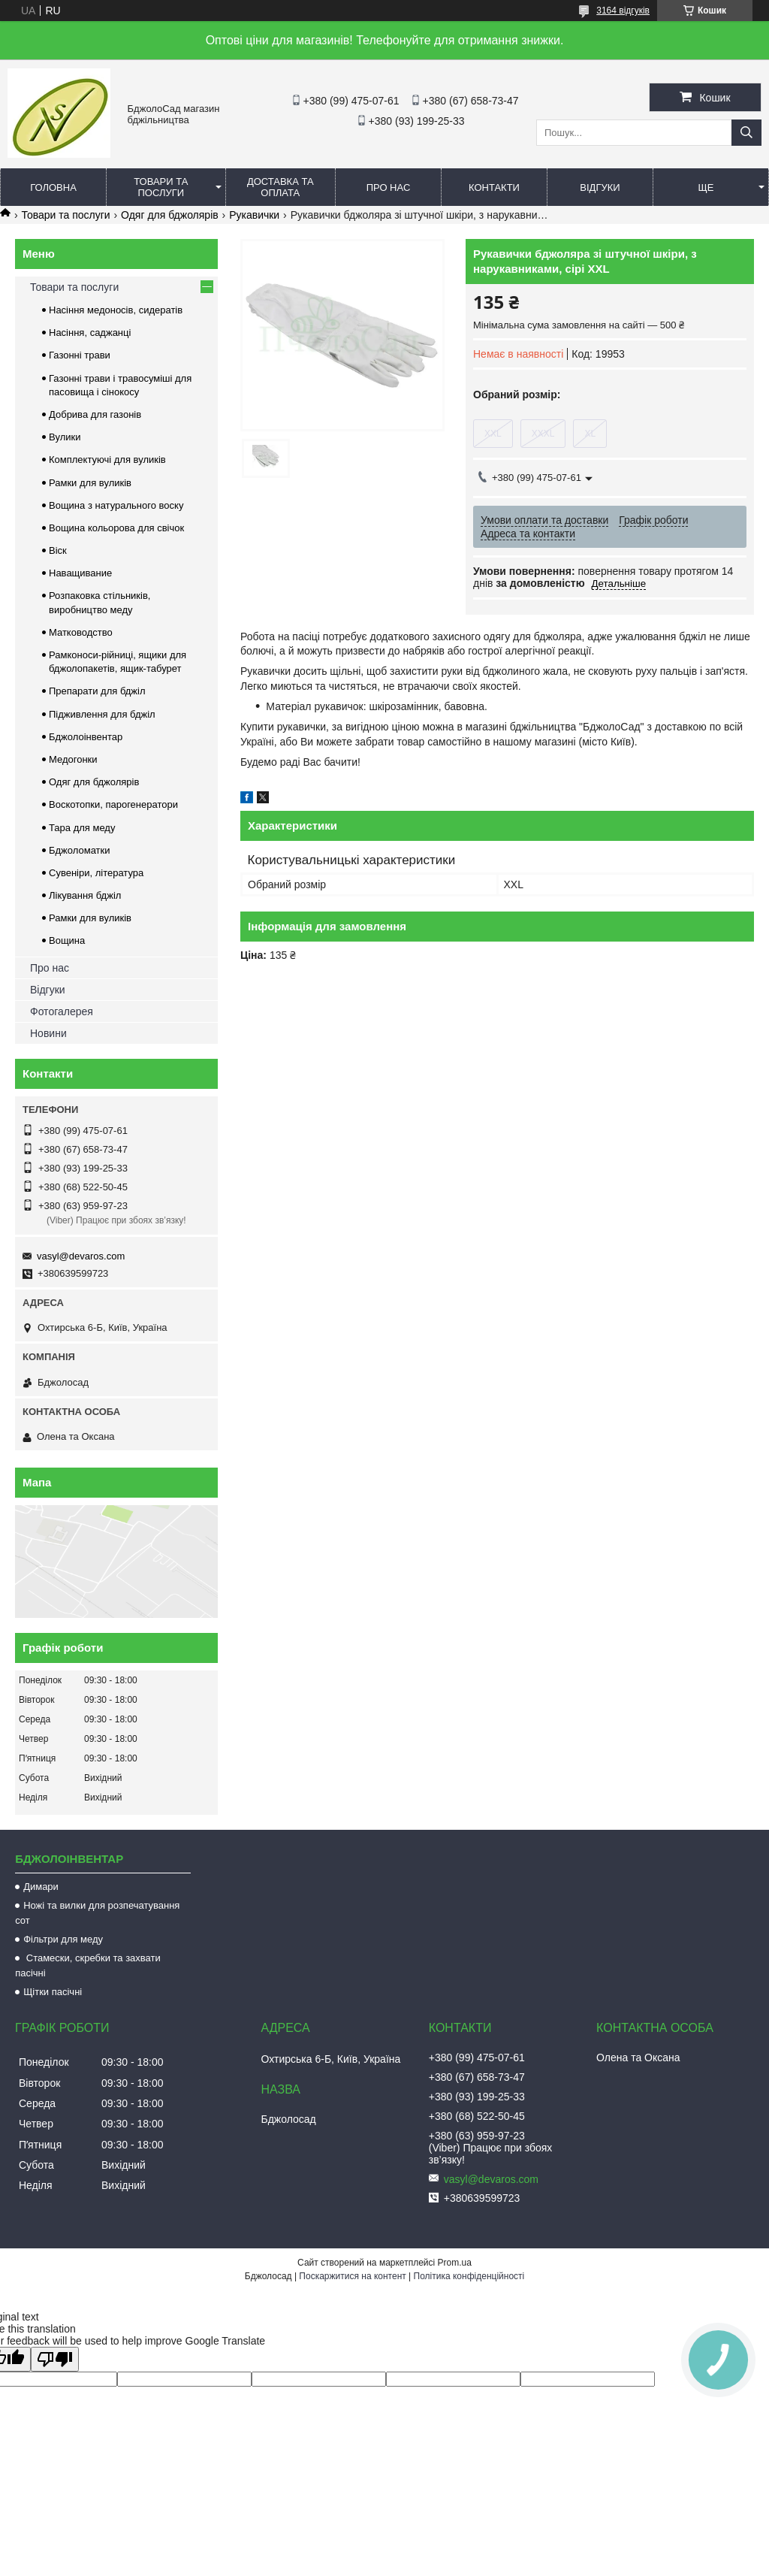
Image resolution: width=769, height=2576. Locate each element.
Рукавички (254, 215)
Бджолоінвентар (85, 736)
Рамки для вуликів (90, 482)
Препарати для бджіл (97, 691)
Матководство (81, 632)
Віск (58, 550)
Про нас (388, 187)
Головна (53, 187)
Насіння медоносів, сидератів (115, 310)
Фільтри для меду (63, 1939)
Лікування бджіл (85, 895)
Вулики (65, 437)
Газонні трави (79, 355)
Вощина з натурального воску (116, 505)
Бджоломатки (79, 850)
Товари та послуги (161, 187)
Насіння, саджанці (90, 332)
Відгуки (600, 187)
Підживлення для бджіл (102, 714)
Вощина (67, 940)
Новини (48, 1033)
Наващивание (80, 573)
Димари (41, 1886)
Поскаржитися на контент (352, 2276)
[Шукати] (746, 132)
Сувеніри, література (96, 872)
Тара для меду (82, 827)
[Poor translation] (55, 2359)
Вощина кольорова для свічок (116, 528)
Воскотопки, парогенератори (113, 804)
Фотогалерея (61, 1011)
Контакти (494, 187)
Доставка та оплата (280, 187)
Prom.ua (455, 2262)
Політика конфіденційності (469, 2276)
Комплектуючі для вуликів (107, 459)
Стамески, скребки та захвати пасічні (88, 1965)
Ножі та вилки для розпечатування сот (97, 1913)
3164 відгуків (623, 10)
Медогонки (73, 759)
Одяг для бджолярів (170, 215)
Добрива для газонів (95, 414)
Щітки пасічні (52, 1991)
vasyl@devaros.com (81, 1256)
